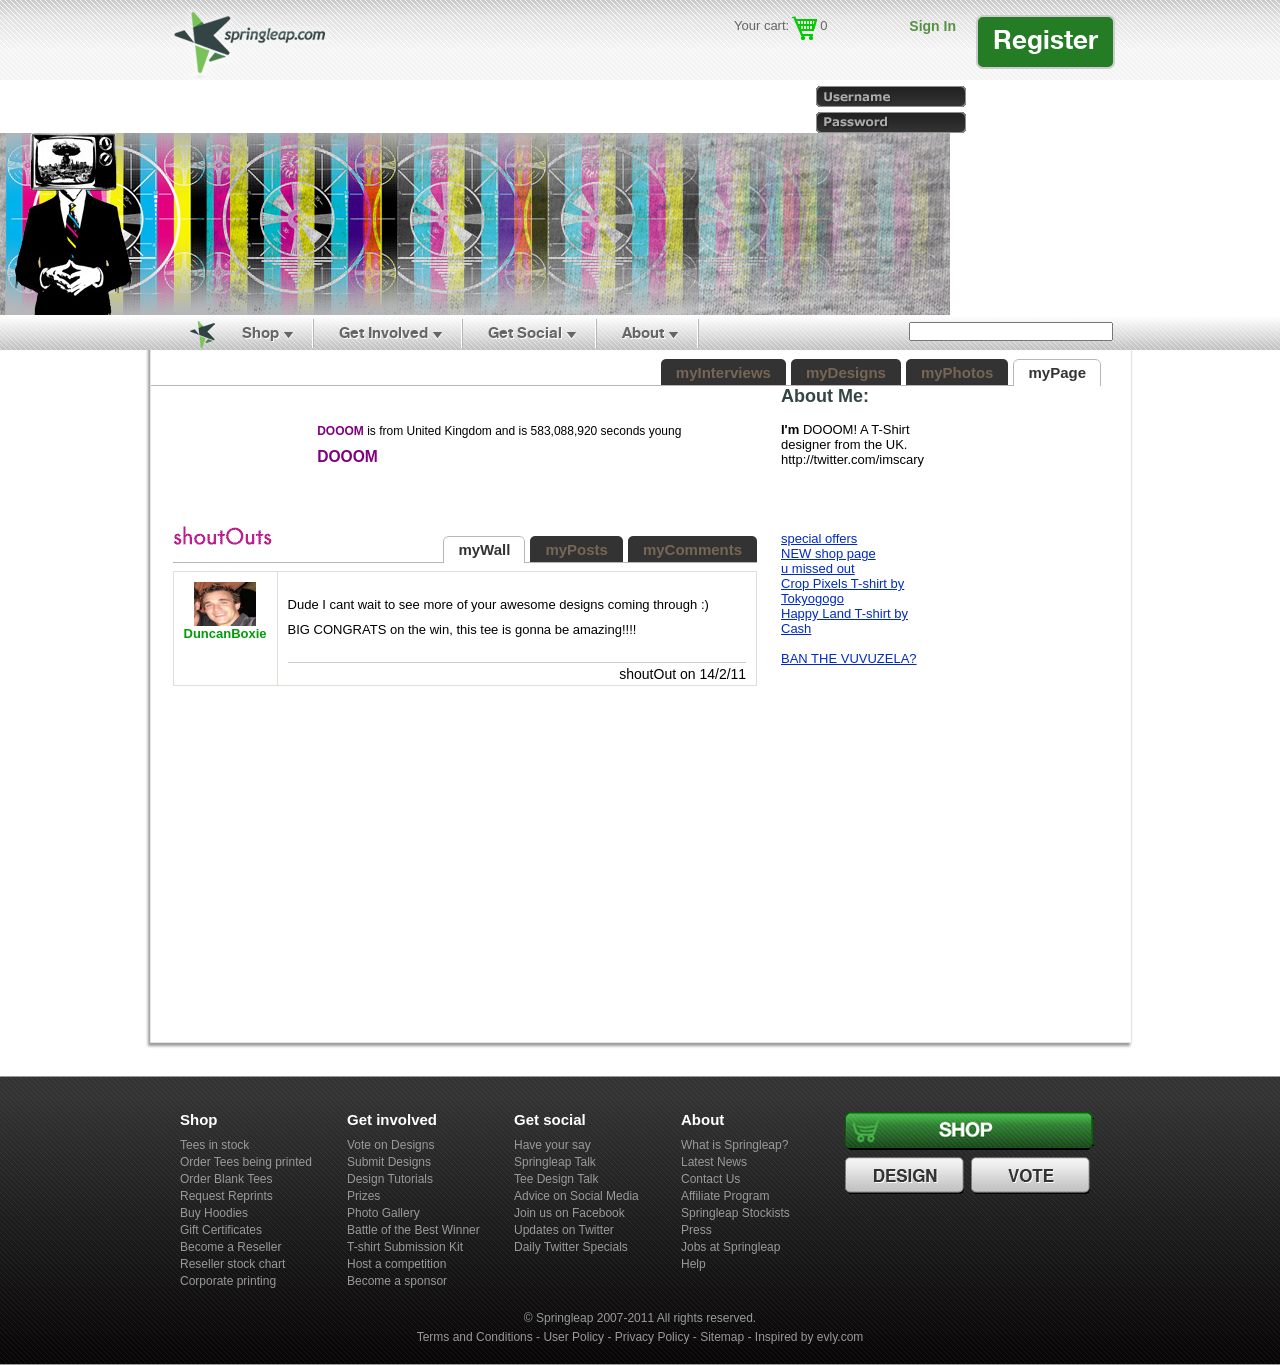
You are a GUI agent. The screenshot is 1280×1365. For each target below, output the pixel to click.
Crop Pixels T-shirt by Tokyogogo (842, 591)
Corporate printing (228, 1281)
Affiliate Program (725, 1196)
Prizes (363, 1196)
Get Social (525, 332)
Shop (260, 332)
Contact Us (710, 1179)
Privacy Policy (652, 1337)
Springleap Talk (555, 1162)
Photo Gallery (383, 1213)
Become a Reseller (230, 1247)
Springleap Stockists (735, 1213)
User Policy (573, 1337)
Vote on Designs (390, 1145)
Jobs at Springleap (730, 1247)
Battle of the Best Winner (413, 1230)
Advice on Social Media (576, 1196)
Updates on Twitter (564, 1230)
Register (1045, 39)
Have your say (552, 1145)
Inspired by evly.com (809, 1337)
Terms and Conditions (475, 1337)
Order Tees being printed (246, 1162)
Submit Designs (389, 1162)
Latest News (714, 1162)
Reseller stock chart (232, 1264)
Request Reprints (226, 1196)
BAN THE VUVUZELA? (849, 658)
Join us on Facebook (569, 1213)
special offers (819, 538)
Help (693, 1264)
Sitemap (722, 1337)
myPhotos (957, 372)
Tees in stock (214, 1145)
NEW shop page (828, 553)
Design (907, 1176)
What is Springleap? (734, 1145)
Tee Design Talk (556, 1179)
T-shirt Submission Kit (405, 1247)
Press (696, 1230)
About (643, 332)
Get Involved (383, 332)
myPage (1057, 372)
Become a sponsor (397, 1281)
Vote (1033, 1176)
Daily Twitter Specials (571, 1247)
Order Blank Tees (226, 1179)
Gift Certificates (221, 1230)
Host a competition (396, 1264)
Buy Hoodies (214, 1213)
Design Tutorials (390, 1179)
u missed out (818, 568)
